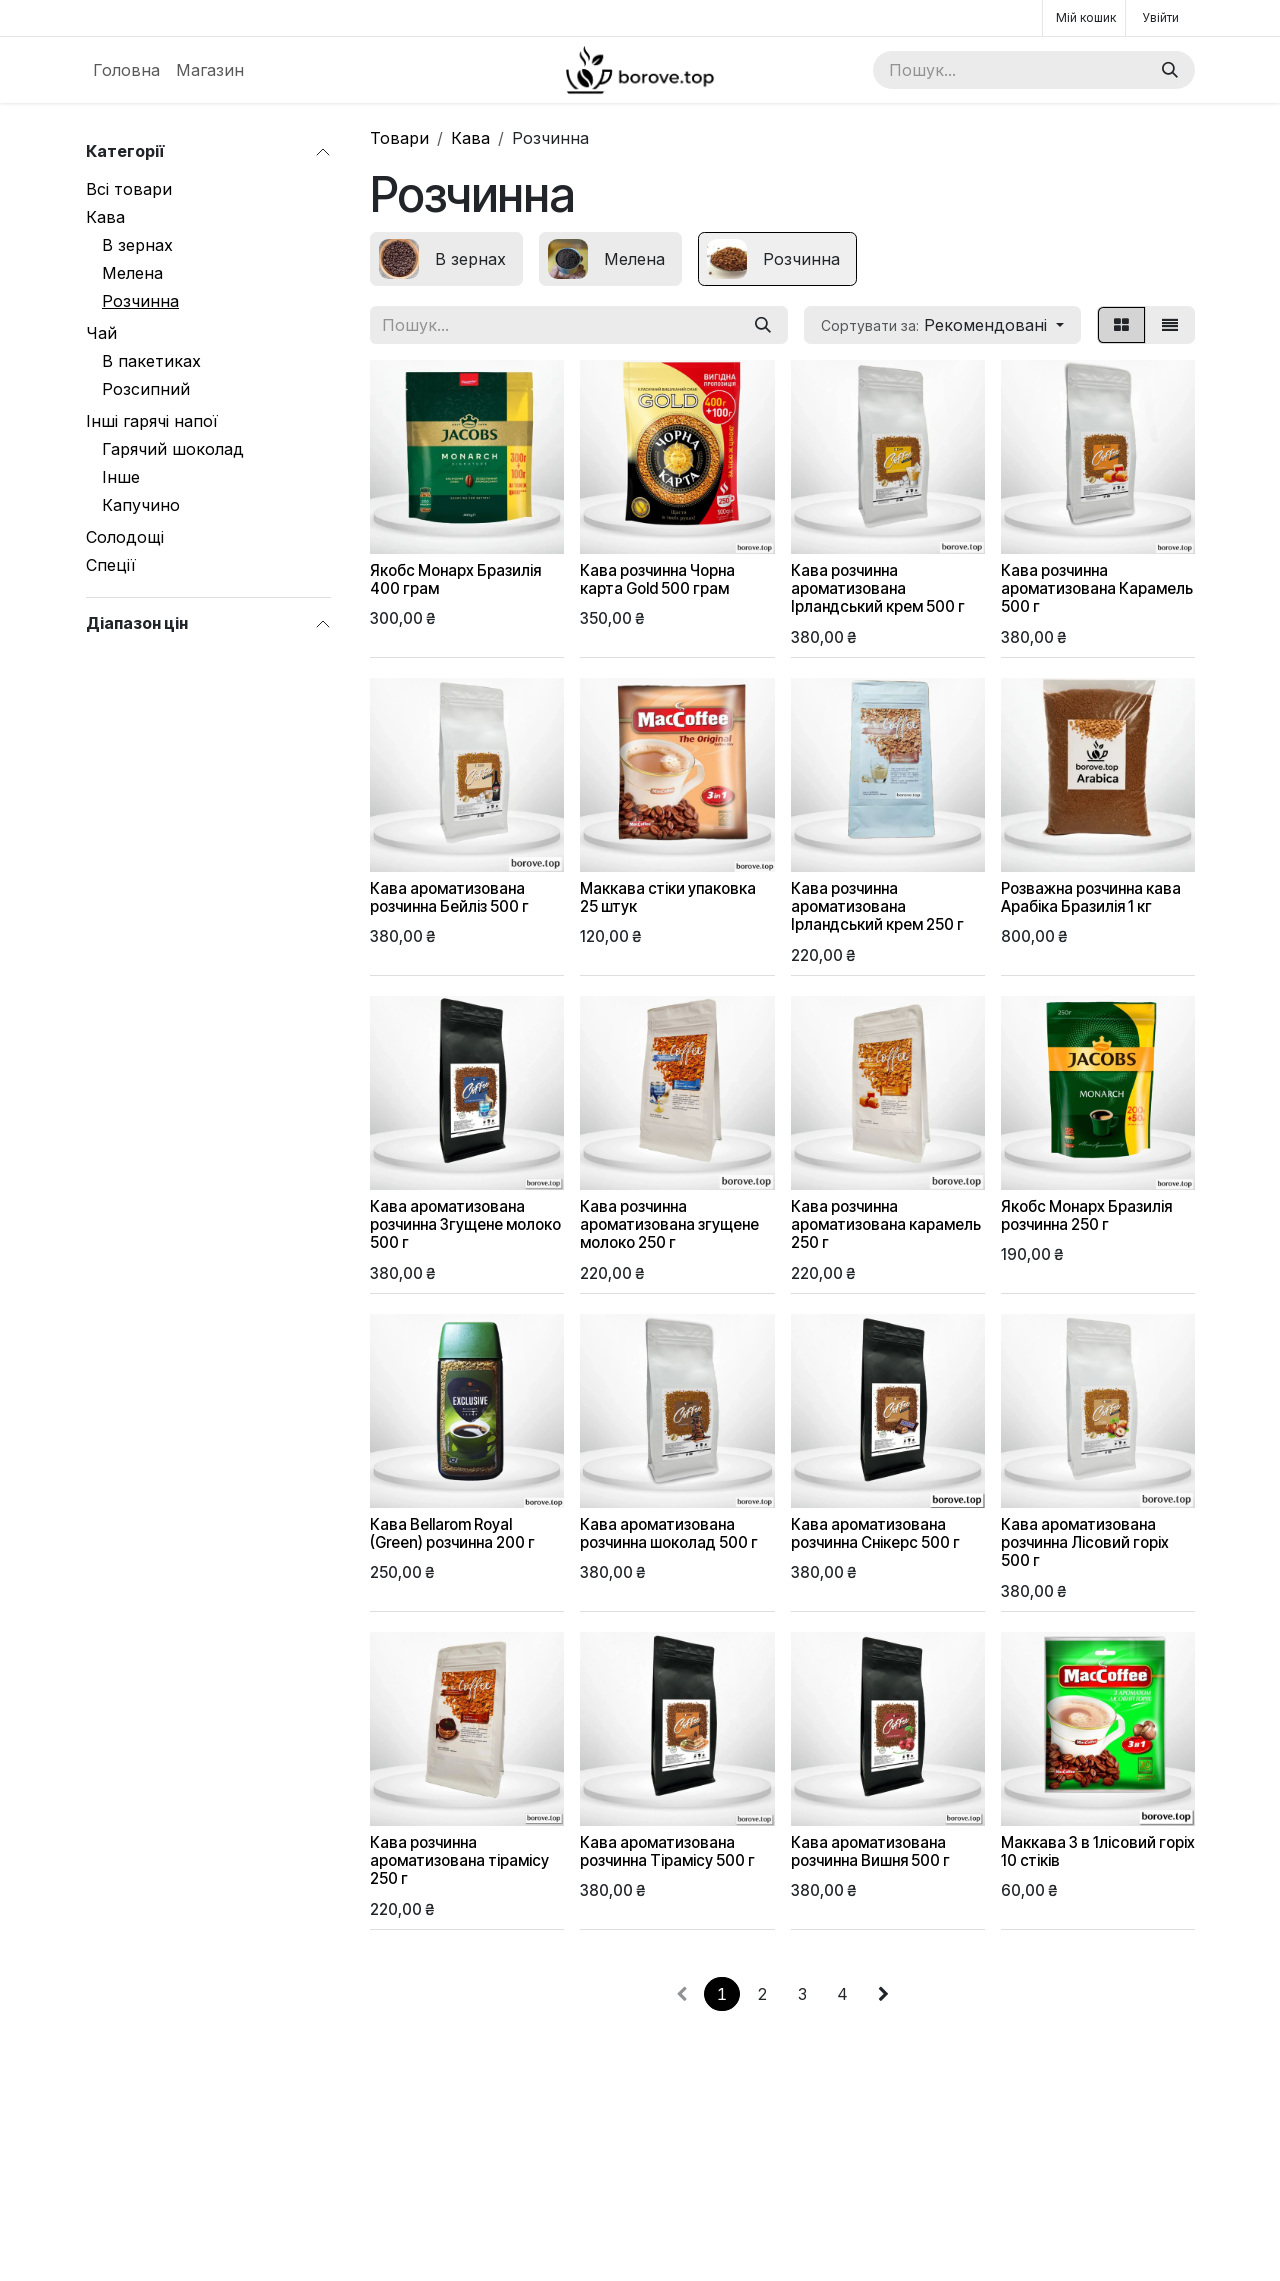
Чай (101, 333)
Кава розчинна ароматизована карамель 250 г (886, 1224)
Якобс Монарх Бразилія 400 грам (455, 579)
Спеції (111, 565)
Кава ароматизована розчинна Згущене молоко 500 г (465, 1224)
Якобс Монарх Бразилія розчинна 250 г (1086, 1215)
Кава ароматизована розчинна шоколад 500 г (669, 1533)
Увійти (1160, 17)
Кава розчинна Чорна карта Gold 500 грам (657, 579)
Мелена (132, 273)
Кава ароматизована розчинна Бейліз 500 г (449, 897)
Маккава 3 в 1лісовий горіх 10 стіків (1098, 1851)
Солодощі (125, 537)
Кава (105, 217)
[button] (942, 325)
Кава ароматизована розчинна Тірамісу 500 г (667, 1851)
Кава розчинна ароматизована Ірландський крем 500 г (878, 588)
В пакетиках (151, 361)
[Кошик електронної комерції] (1084, 18)
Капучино (141, 505)
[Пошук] (1170, 70)
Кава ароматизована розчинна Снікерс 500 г (875, 1533)
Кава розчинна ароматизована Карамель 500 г (1097, 588)
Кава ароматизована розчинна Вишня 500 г (870, 1851)
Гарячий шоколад (173, 449)
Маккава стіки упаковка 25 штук (668, 897)
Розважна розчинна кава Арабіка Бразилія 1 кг (1091, 897)
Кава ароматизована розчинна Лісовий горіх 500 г (1085, 1542)
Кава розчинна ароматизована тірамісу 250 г (459, 1860)
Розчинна (140, 301)
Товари (399, 138)
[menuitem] (126, 70)
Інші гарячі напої (152, 421)
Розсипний (146, 389)
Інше (121, 477)
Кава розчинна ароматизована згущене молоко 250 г (669, 1224)
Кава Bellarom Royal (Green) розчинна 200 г (452, 1533)
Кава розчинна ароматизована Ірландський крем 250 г (877, 906)
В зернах (137, 245)
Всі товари (129, 189)
